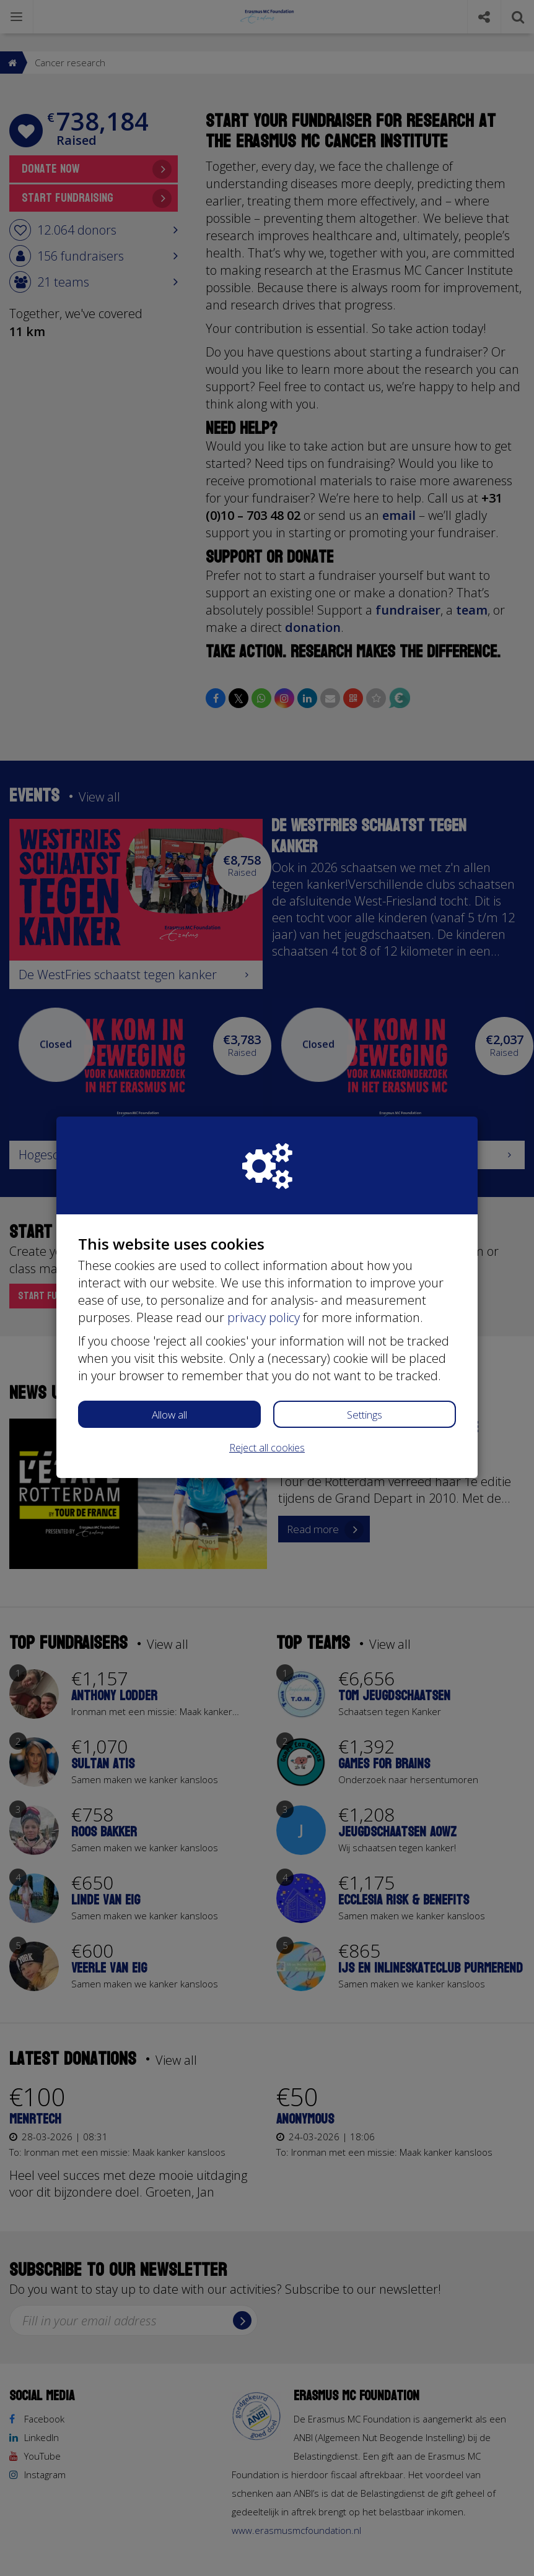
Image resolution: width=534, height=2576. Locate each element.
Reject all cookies (267, 1447)
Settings (364, 1414)
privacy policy (263, 1317)
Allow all (169, 1414)
